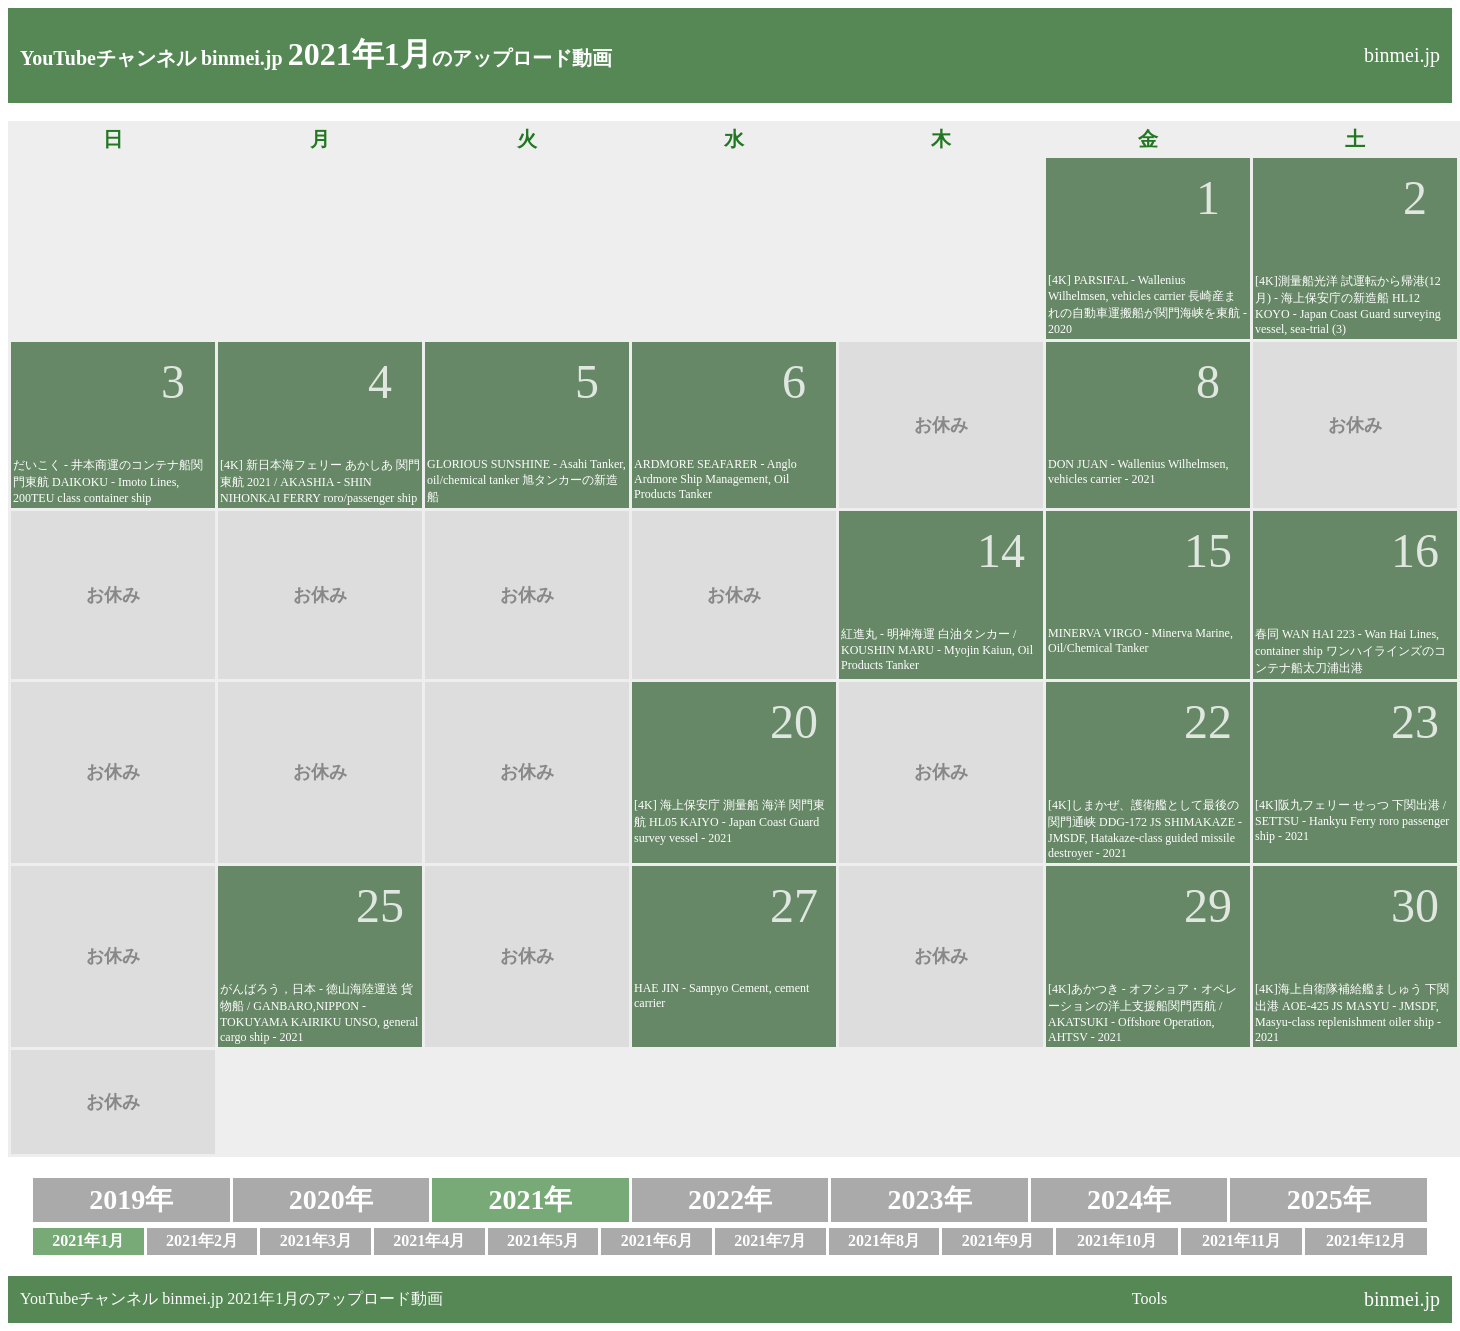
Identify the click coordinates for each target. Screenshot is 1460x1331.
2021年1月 (88, 1240)
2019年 (131, 1199)
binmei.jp (1402, 55)
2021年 (530, 1199)
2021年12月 (1366, 1240)
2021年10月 (1117, 1240)
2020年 (331, 1199)
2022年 (730, 1199)
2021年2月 (202, 1240)
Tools (1149, 1298)
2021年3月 (316, 1240)
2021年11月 (1241, 1240)
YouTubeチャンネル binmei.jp (151, 58)
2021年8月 (884, 1240)
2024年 (1129, 1199)
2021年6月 (657, 1240)
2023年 (930, 1199)
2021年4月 (429, 1240)
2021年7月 (770, 1240)
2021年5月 (543, 1240)
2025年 (1329, 1199)
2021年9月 (998, 1240)
